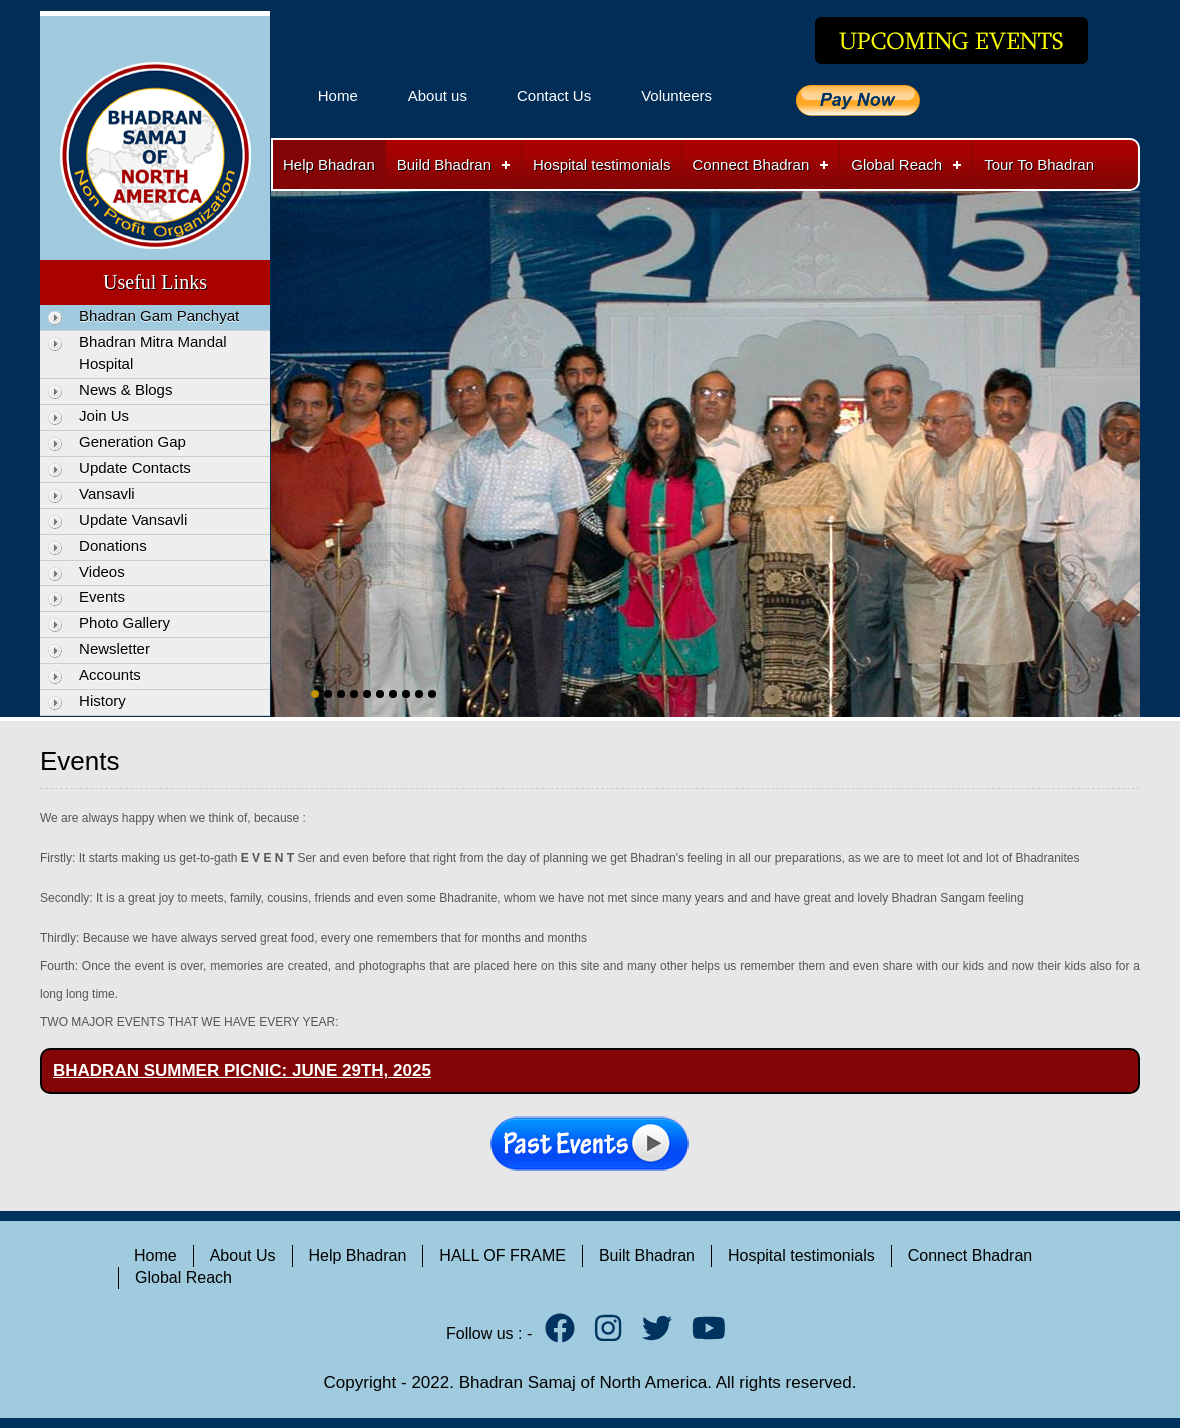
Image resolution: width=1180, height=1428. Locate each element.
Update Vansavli (133, 519)
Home (338, 95)
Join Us (104, 415)
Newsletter (114, 648)
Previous (290, 433)
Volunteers (676, 95)
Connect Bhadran (751, 164)
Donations (113, 545)
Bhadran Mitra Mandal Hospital (153, 353)
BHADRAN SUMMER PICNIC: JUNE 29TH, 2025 (242, 1070)
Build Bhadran (444, 164)
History (102, 700)
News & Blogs (125, 389)
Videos (102, 571)
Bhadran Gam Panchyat (159, 315)
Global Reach (896, 164)
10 (432, 694)
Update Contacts (135, 467)
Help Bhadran (329, 164)
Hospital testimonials (602, 164)
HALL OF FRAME (502, 1255)
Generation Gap (132, 441)
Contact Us (554, 95)
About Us (243, 1255)
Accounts (110, 674)
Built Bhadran (647, 1255)
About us (437, 95)
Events (102, 596)
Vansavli (107, 493)
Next (1121, 433)
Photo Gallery (124, 622)
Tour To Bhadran (1039, 164)
